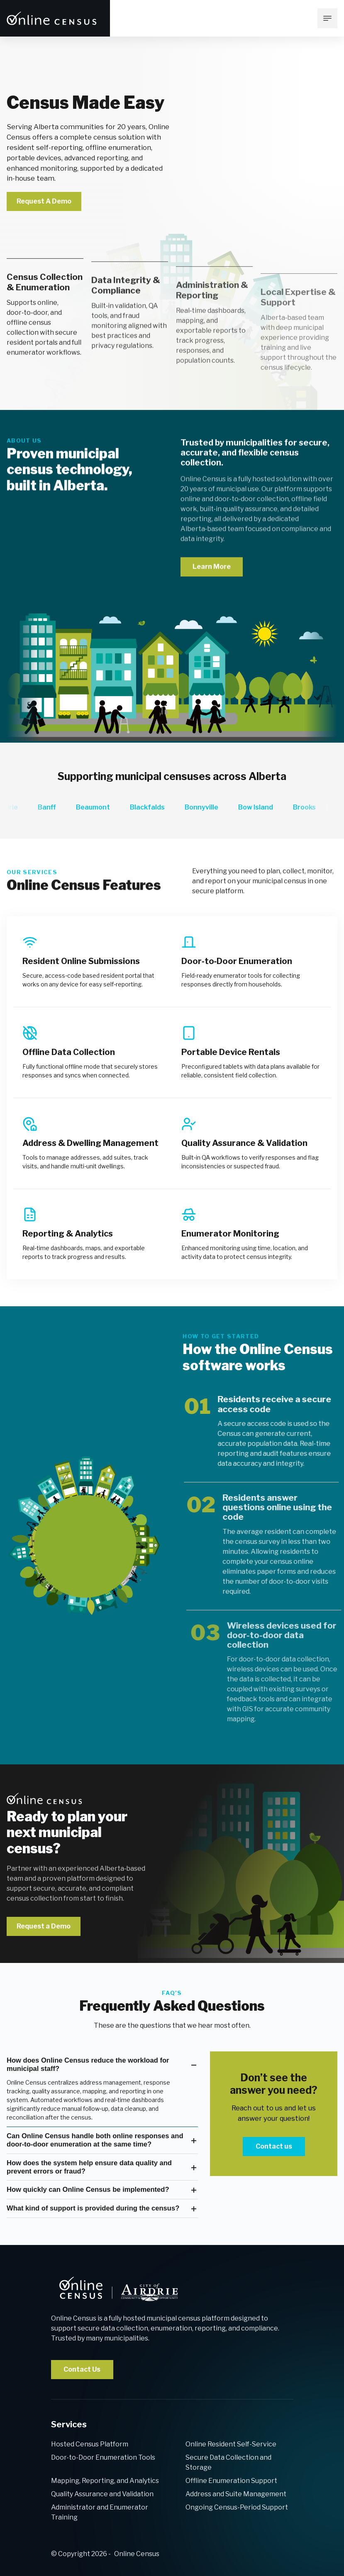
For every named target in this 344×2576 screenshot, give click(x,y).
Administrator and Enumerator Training (99, 2512)
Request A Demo (44, 201)
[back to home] (117, 2289)
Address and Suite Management (235, 2494)
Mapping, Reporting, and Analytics (105, 2481)
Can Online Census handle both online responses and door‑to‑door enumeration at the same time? (95, 2140)
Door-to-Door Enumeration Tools (103, 2457)
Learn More (212, 602)
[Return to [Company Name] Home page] (52, 18)
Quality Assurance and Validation (102, 2494)
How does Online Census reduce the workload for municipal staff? (88, 2064)
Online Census (136, 2554)
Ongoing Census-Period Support (236, 2507)
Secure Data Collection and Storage (228, 2462)
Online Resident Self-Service (230, 2444)
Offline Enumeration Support (231, 2481)
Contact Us (81, 2369)
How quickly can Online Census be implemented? (88, 2189)
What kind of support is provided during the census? (93, 2208)
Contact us (274, 2146)
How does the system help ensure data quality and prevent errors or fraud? (89, 2167)
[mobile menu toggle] (327, 18)
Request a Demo (44, 1926)
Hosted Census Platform (89, 2444)
